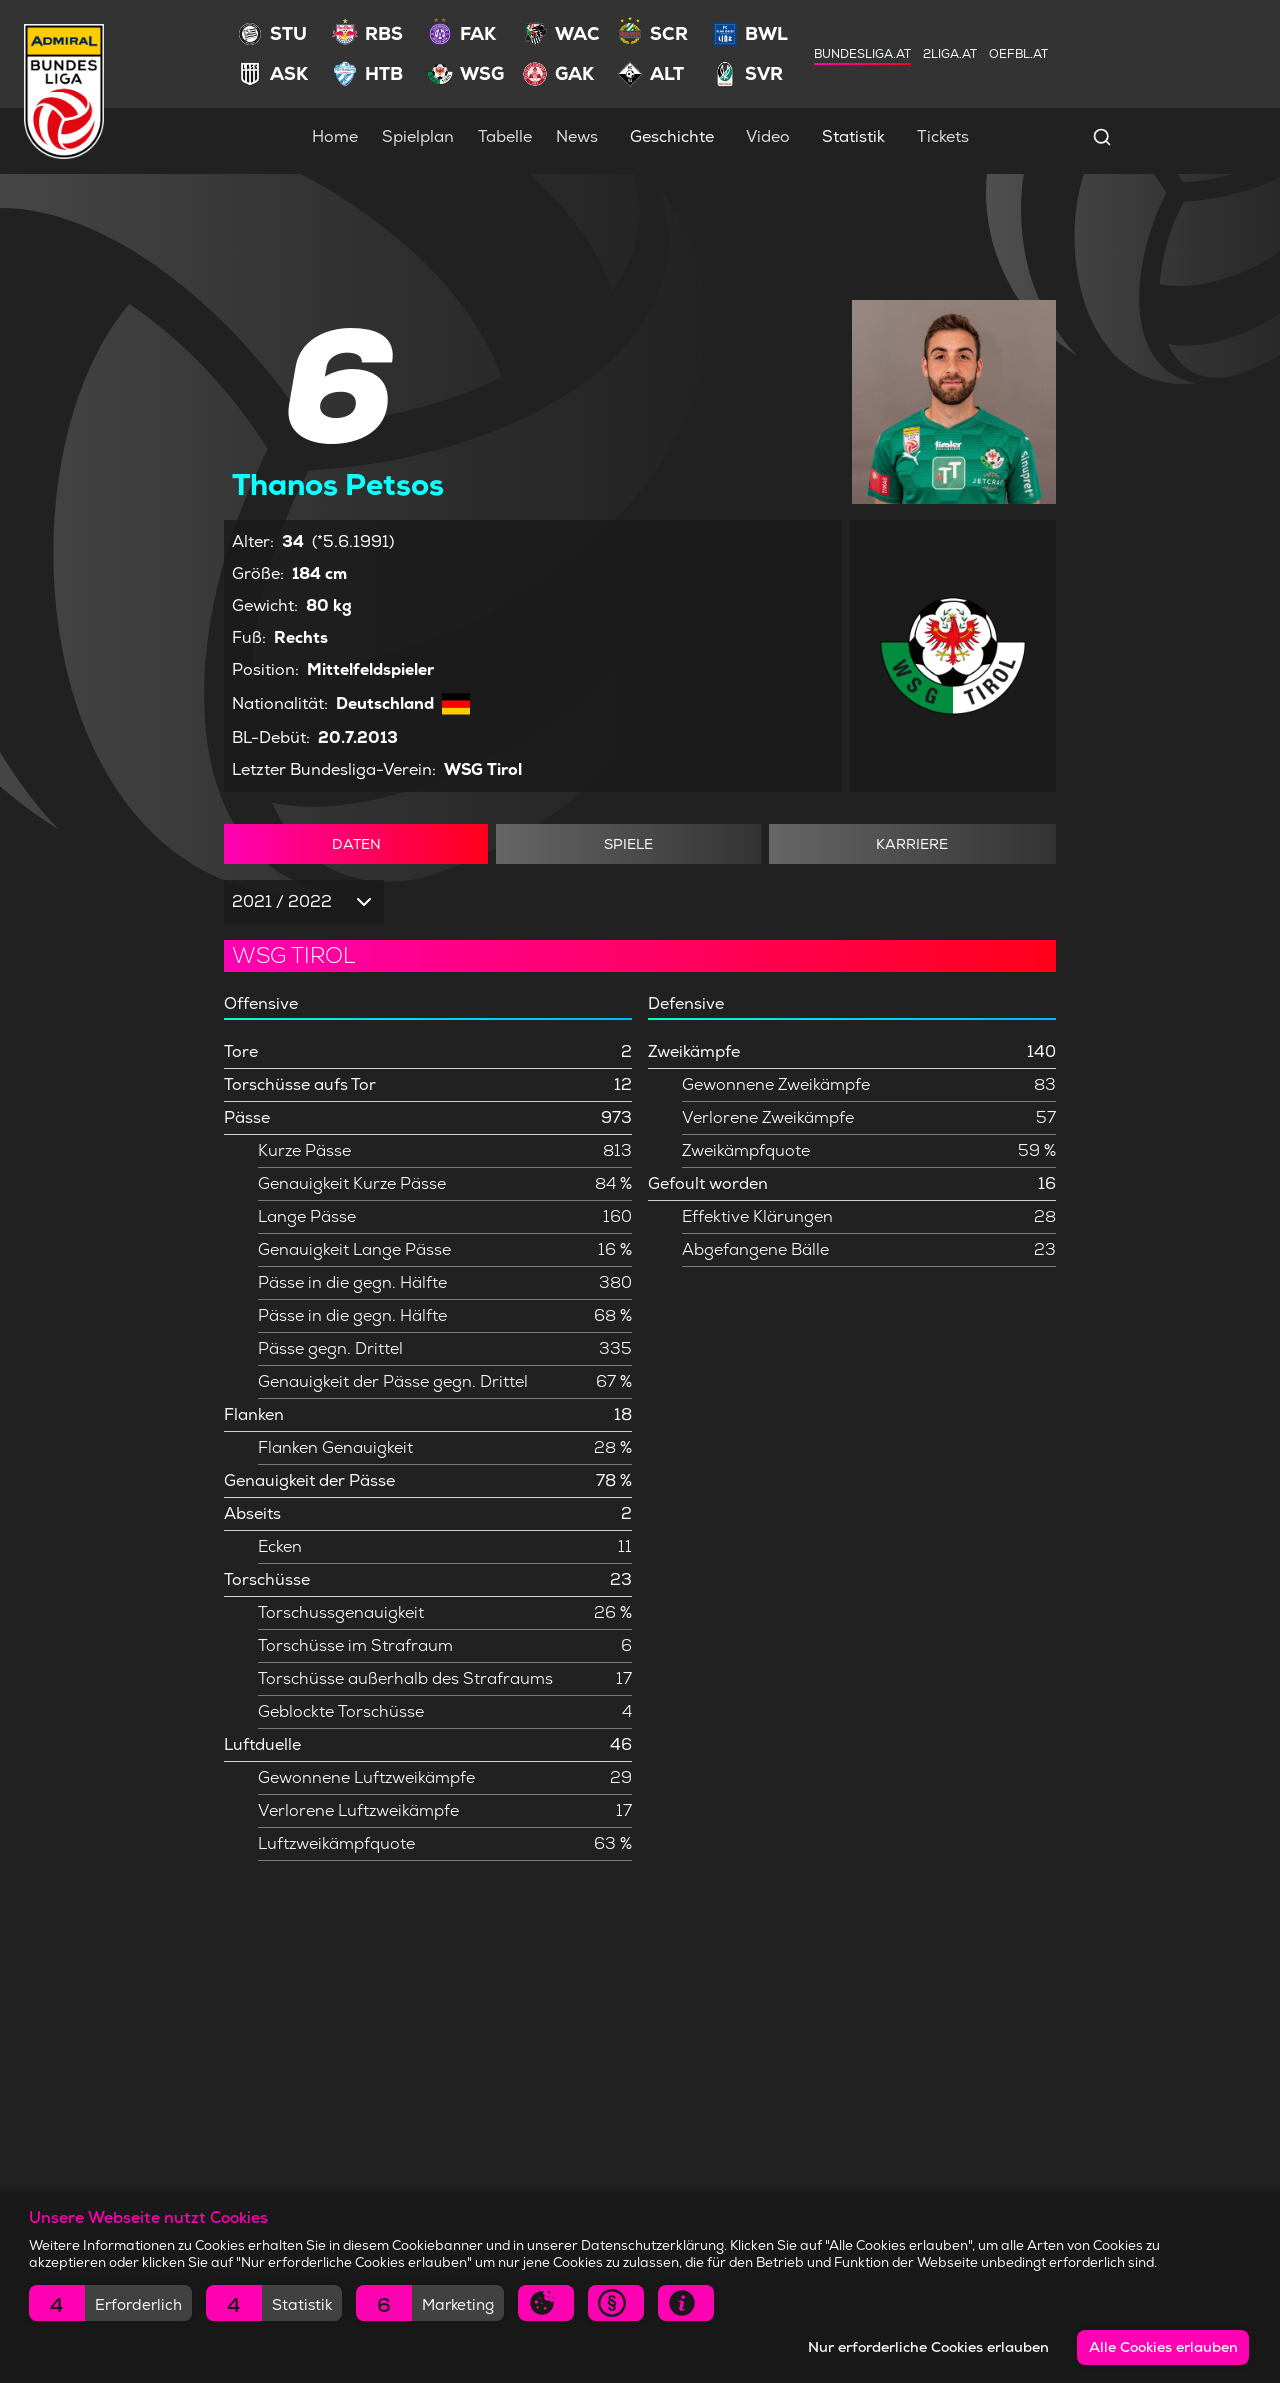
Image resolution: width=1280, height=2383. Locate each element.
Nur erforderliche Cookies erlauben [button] (928, 2347)
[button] (110, 2303)
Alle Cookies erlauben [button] (1163, 2347)
